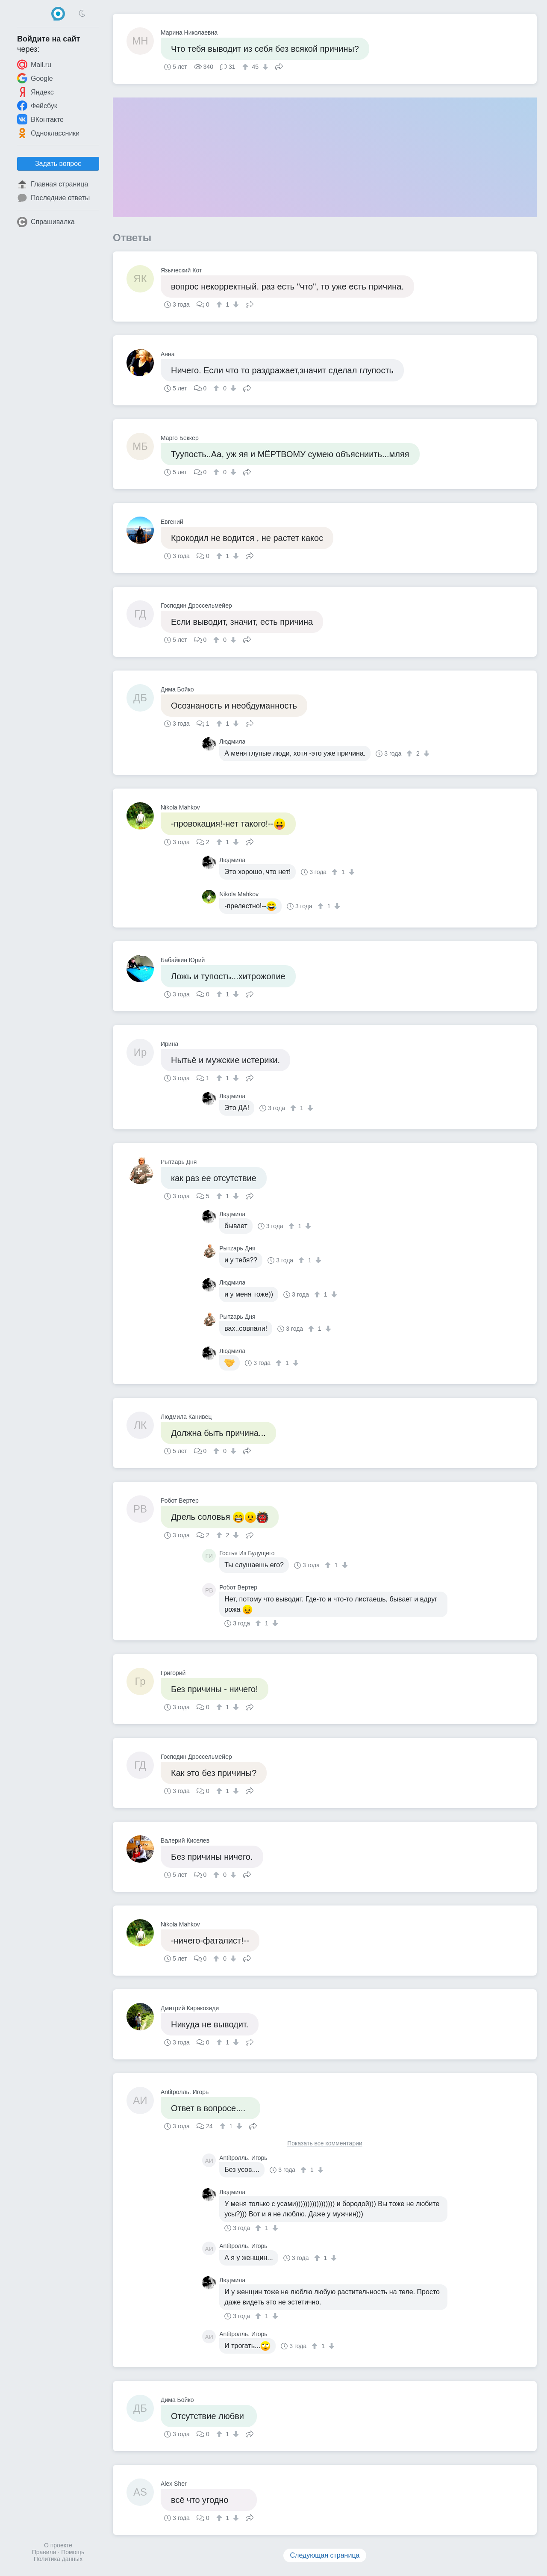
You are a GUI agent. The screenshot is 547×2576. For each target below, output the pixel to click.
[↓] (264, 66)
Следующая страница (325, 2555)
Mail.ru (34, 64)
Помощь (72, 2552)
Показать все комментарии (324, 2143)
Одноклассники (48, 133)
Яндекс (35, 92)
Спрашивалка (46, 222)
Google (35, 78)
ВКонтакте (40, 119)
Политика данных (58, 2558)
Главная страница (52, 184)
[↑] (246, 66)
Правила (44, 2552)
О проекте (58, 2545)
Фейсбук (37, 105)
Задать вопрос (58, 163)
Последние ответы (53, 198)
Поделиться (279, 66)
